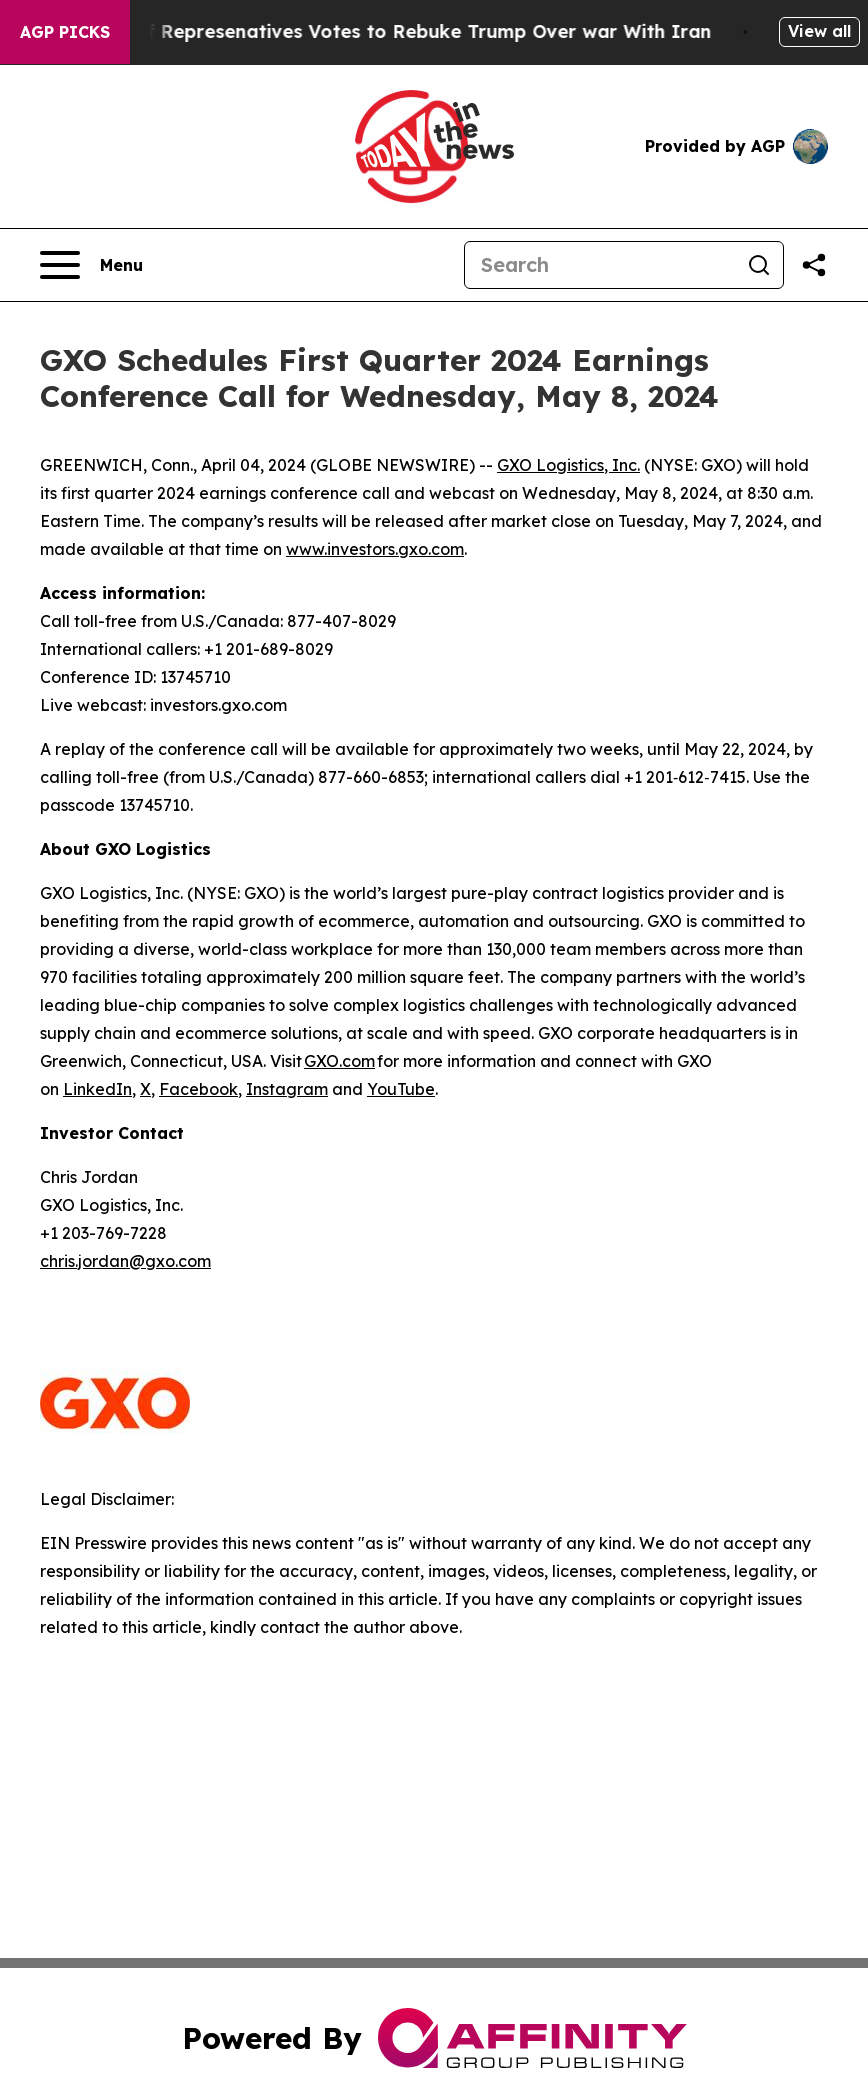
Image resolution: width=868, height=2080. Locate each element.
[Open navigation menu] (91, 265)
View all (819, 31)
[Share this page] (814, 265)
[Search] (600, 265)
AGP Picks (65, 32)
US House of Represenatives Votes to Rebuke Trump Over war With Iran (388, 31)
